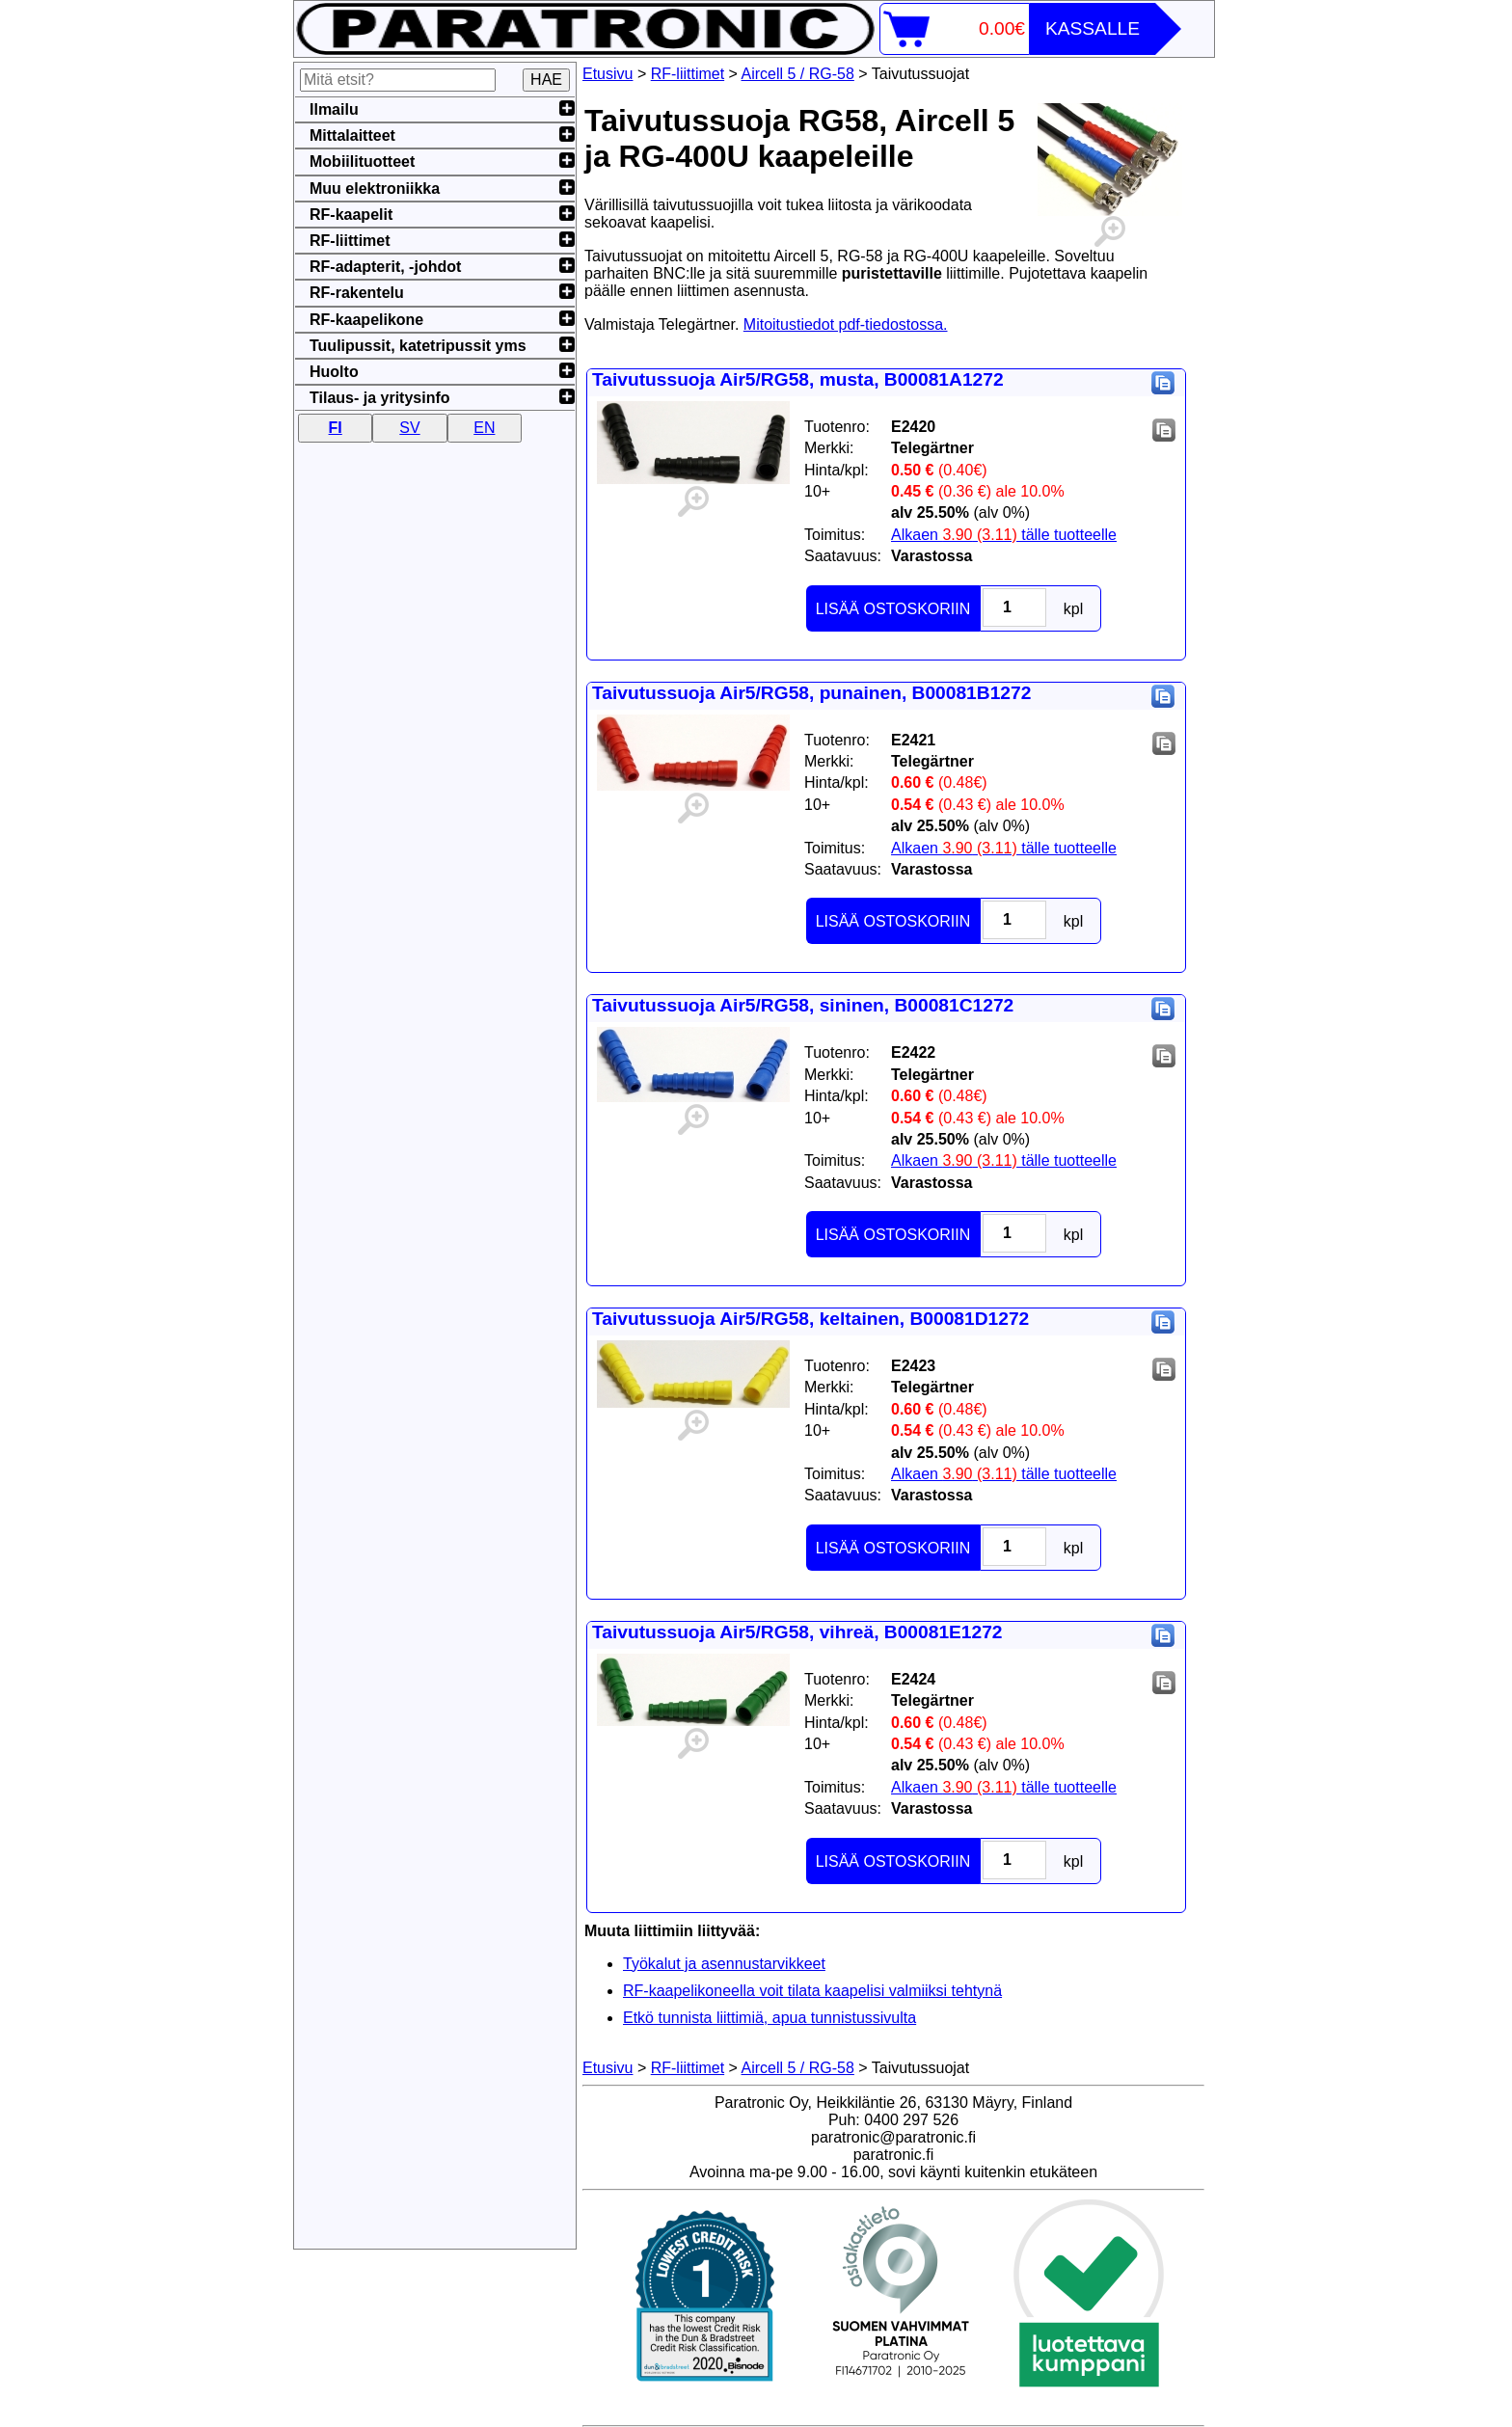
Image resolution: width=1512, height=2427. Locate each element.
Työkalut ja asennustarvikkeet (724, 1963)
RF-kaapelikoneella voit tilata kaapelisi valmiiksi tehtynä (812, 1990)
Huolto (334, 372)
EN (484, 427)
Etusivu (607, 74)
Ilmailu (334, 109)
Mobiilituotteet (362, 161)
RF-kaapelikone (366, 319)
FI (335, 427)
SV (409, 427)
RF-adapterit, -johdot (385, 266)
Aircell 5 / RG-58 (798, 74)
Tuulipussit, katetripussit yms (418, 345)
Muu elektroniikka (375, 188)
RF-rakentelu (357, 292)
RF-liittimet (687, 74)
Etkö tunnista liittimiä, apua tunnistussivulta (769, 2017)
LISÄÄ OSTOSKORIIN (893, 609)
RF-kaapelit (351, 214)
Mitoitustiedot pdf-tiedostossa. (845, 324)
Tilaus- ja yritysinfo (380, 398)
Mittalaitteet (352, 135)
